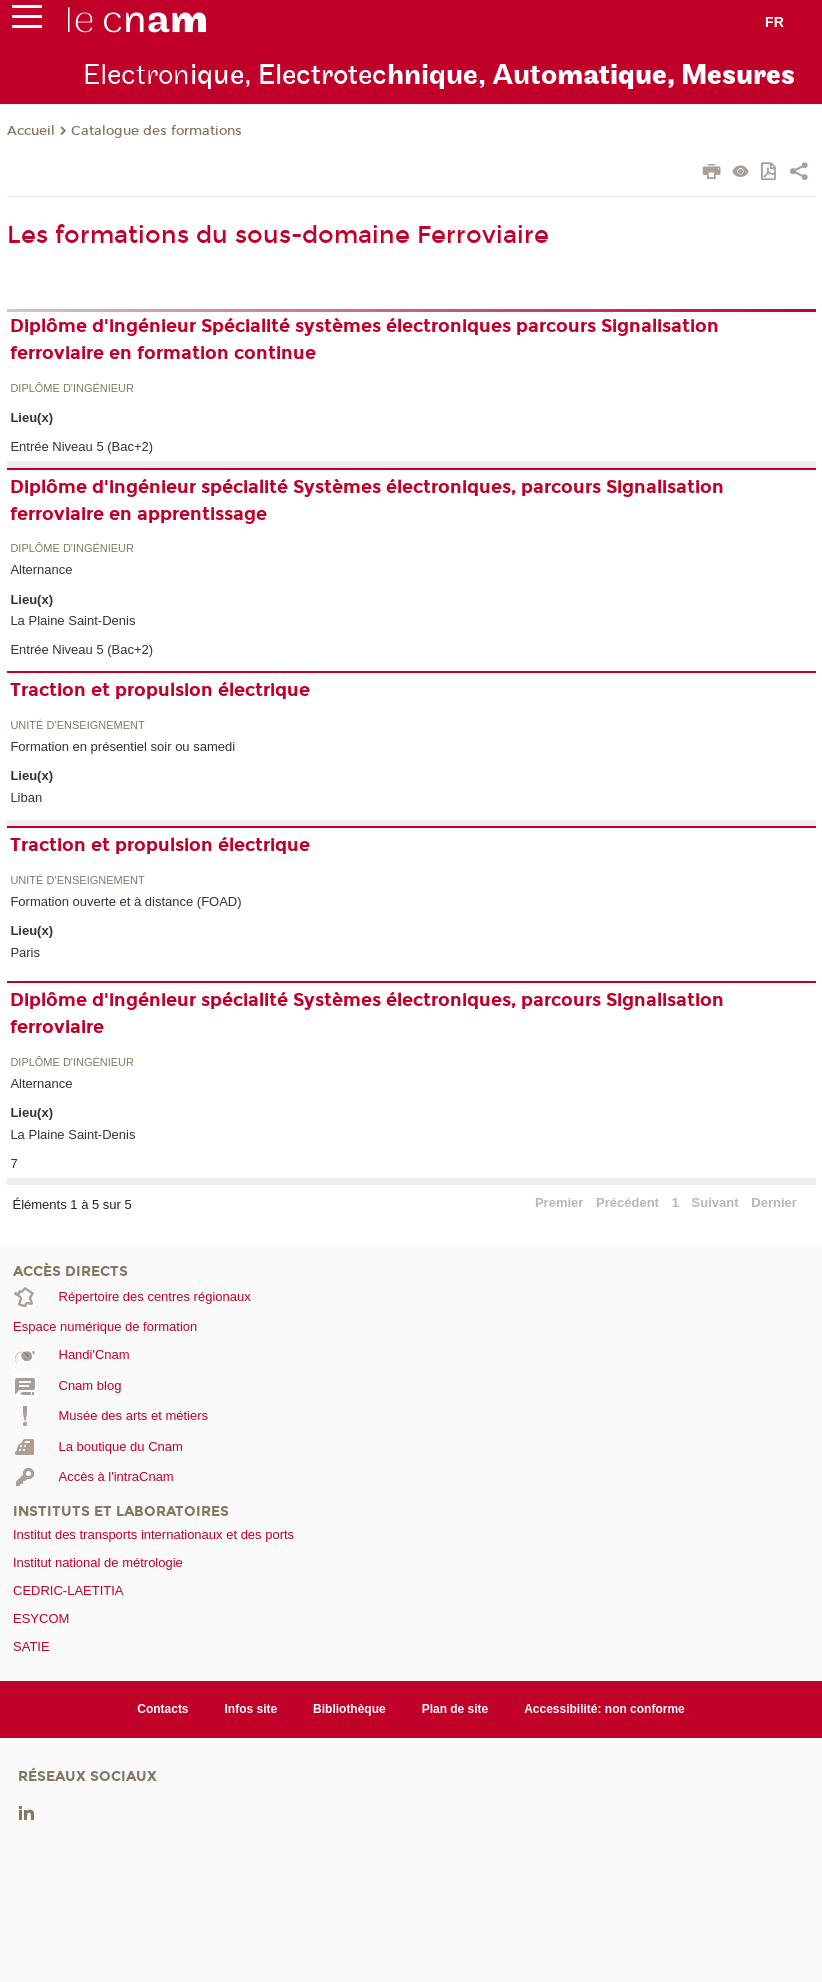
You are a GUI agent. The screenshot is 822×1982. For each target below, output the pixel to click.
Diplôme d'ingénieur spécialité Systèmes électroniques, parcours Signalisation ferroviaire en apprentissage (367, 500)
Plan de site (455, 1709)
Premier (559, 1202)
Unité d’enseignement (77, 725)
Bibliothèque (349, 1709)
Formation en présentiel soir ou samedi (122, 746)
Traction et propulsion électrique (160, 690)
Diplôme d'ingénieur (72, 388)
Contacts (162, 1709)
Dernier (774, 1202)
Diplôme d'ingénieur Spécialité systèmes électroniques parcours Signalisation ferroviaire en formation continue (364, 339)
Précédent (627, 1202)
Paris (25, 952)
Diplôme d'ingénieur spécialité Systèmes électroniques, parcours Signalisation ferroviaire (367, 1013)
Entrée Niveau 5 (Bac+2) (81, 446)
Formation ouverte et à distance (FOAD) (125, 901)
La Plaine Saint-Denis (72, 620)
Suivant (715, 1202)
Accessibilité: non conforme (604, 1709)
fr (774, 22)
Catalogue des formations (156, 131)
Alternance (41, 569)
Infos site (251, 1709)
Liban (26, 797)
